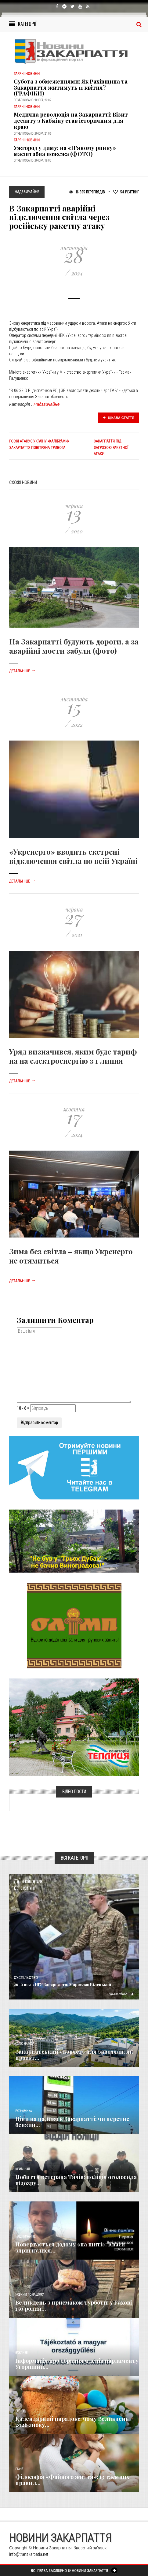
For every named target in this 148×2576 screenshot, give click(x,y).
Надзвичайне (47, 404)
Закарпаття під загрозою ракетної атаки (111, 447)
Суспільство (26, 1978)
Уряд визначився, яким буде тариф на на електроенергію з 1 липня (73, 1056)
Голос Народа (24, 2043)
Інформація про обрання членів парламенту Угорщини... (77, 2363)
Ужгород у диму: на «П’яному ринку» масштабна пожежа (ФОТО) (65, 151)
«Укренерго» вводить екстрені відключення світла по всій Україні (73, 856)
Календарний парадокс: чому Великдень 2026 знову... (72, 2422)
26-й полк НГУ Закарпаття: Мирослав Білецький (62, 1984)
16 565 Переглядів (87, 191)
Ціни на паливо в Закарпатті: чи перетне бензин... (72, 2122)
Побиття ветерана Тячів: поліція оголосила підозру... (76, 2180)
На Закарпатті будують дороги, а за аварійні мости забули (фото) (74, 646)
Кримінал (22, 2169)
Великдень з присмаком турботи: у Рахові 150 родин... (73, 2305)
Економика (23, 2111)
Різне (19, 2469)
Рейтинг (126, 191)
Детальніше (22, 671)
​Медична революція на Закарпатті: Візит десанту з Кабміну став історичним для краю (71, 120)
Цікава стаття (119, 418)
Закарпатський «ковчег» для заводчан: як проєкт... (74, 2054)
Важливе (21, 2352)
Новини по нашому (29, 2294)
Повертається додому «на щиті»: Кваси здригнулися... (70, 2247)
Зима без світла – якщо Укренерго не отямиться (71, 1255)
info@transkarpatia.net (28, 2554)
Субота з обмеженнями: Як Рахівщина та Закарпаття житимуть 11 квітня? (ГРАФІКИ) (71, 87)
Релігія (20, 2411)
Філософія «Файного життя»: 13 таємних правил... (72, 2480)
